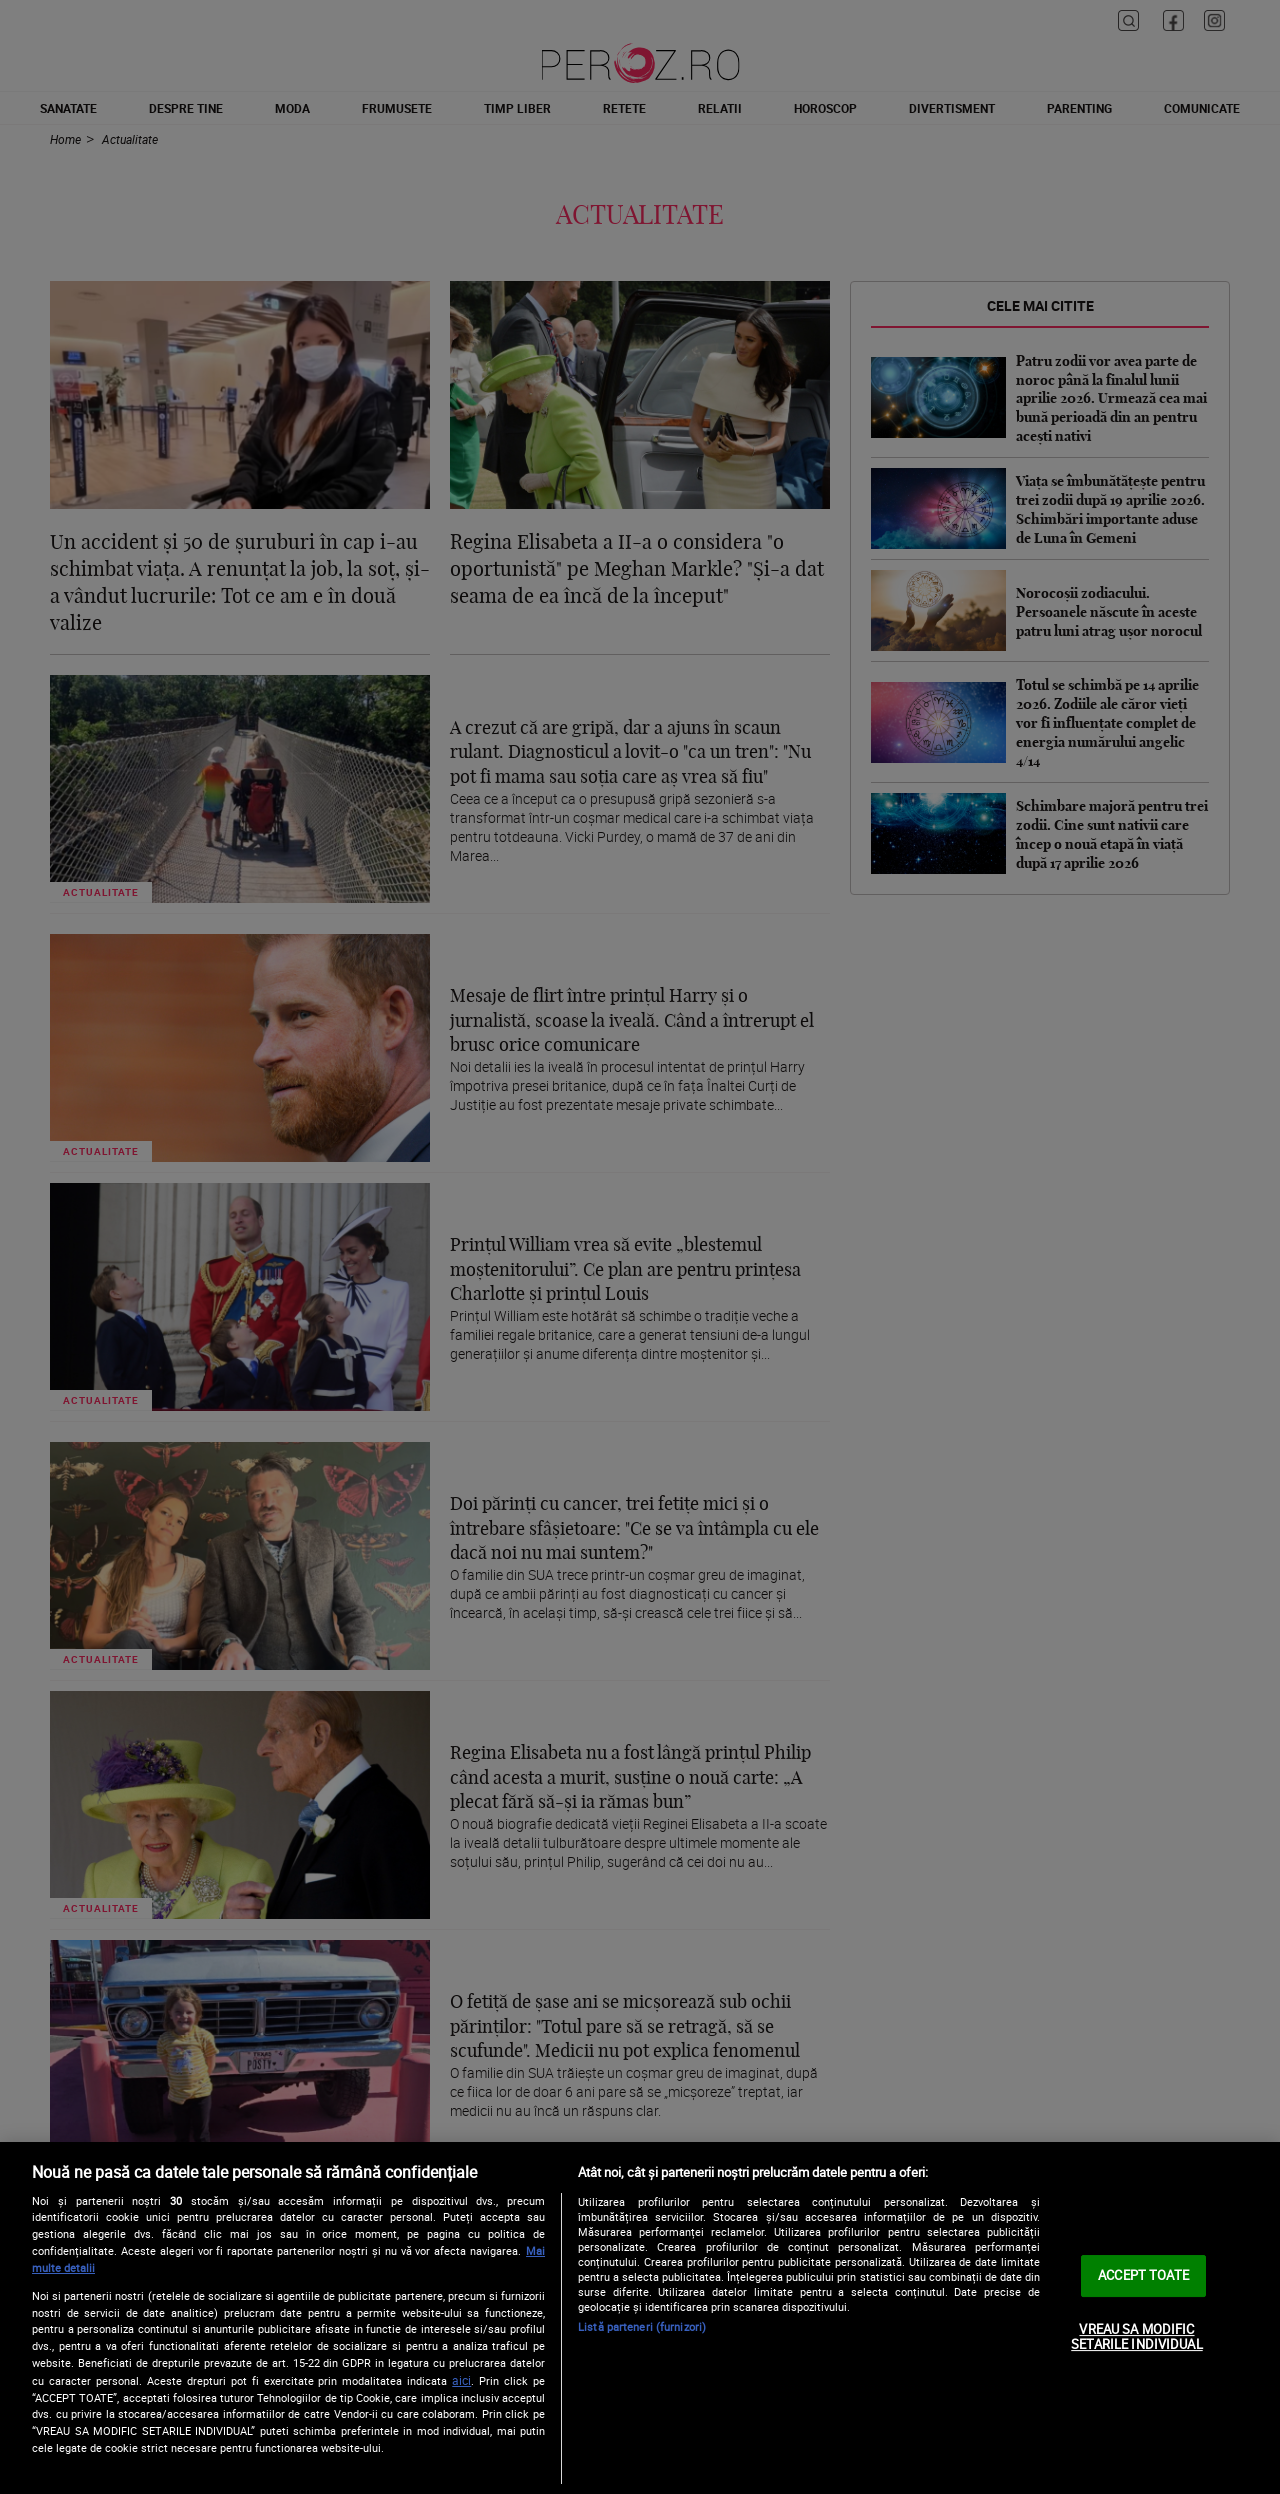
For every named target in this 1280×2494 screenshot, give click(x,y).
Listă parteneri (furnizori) (642, 2326)
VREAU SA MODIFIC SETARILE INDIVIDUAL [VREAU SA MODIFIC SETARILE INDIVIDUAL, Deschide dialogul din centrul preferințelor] (1136, 2337)
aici (461, 2380)
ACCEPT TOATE (1143, 2275)
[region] (640, 2318)
